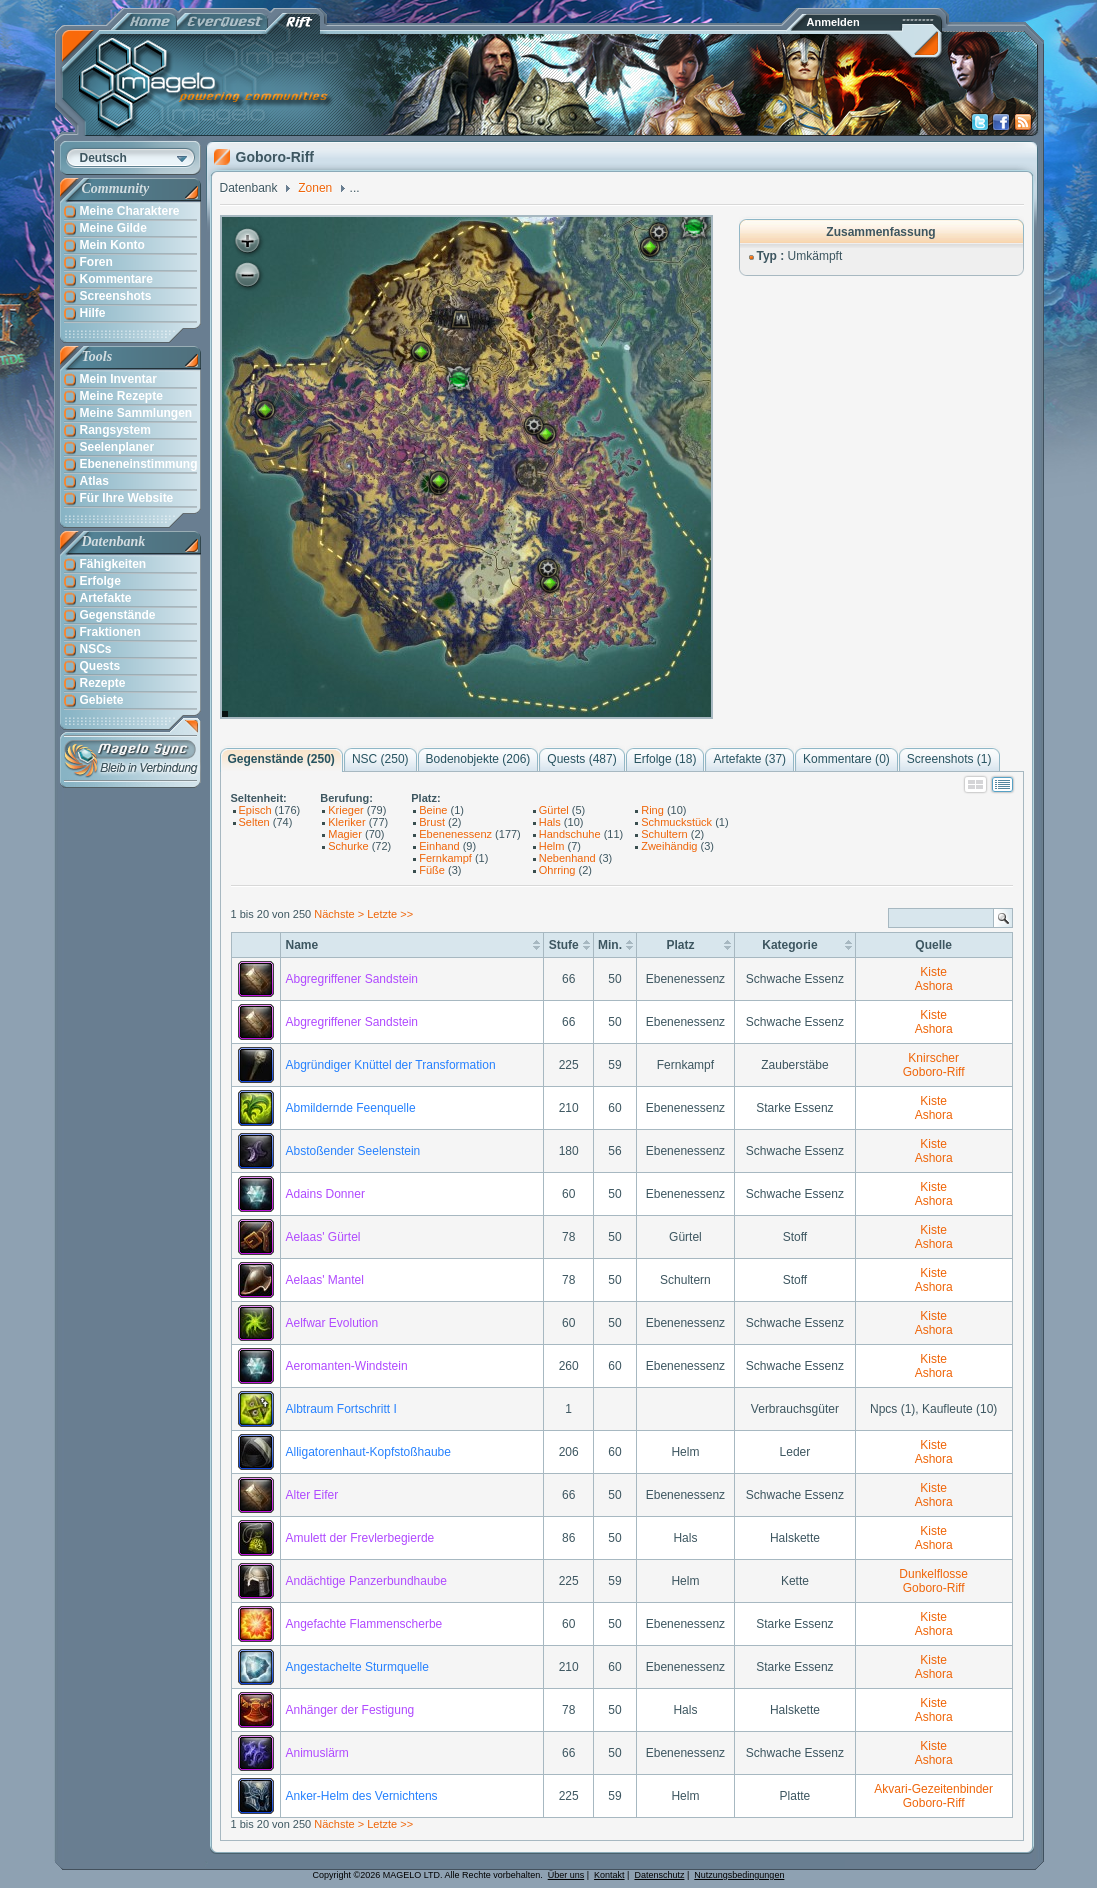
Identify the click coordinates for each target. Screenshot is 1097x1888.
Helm (552, 846)
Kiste (933, 972)
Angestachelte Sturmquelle (357, 1667)
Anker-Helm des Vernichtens (362, 1796)
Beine (433, 810)
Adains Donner (325, 1194)
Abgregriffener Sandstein (352, 979)
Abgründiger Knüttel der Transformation (391, 1065)
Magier (345, 834)
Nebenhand (567, 858)
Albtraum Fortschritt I (341, 1409)
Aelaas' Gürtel (323, 1237)
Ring (652, 810)
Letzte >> (390, 914)
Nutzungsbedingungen (739, 1875)
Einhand (439, 846)
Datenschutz (659, 1875)
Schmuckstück (676, 822)
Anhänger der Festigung (350, 1710)
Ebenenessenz (455, 834)
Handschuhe (570, 834)
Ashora (934, 986)
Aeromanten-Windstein (347, 1366)
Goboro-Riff (934, 1072)
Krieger (345, 810)
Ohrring (557, 870)
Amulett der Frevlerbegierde (360, 1538)
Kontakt (609, 1875)
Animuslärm (317, 1753)
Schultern (664, 834)
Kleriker (346, 822)
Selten (254, 822)
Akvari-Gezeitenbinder (933, 1789)
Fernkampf (445, 858)
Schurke (348, 846)
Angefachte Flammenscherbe (364, 1624)
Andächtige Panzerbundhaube (366, 1581)
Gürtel (554, 810)
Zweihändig (669, 846)
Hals (550, 822)
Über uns (566, 1875)
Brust (432, 822)
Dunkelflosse (933, 1574)
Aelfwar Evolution (332, 1323)
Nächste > (340, 914)
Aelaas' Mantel (325, 1280)
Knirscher (933, 1058)
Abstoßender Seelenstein (353, 1151)
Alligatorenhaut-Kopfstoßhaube (368, 1452)
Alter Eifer (312, 1495)
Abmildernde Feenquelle (351, 1108)
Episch (255, 810)
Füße (432, 870)
